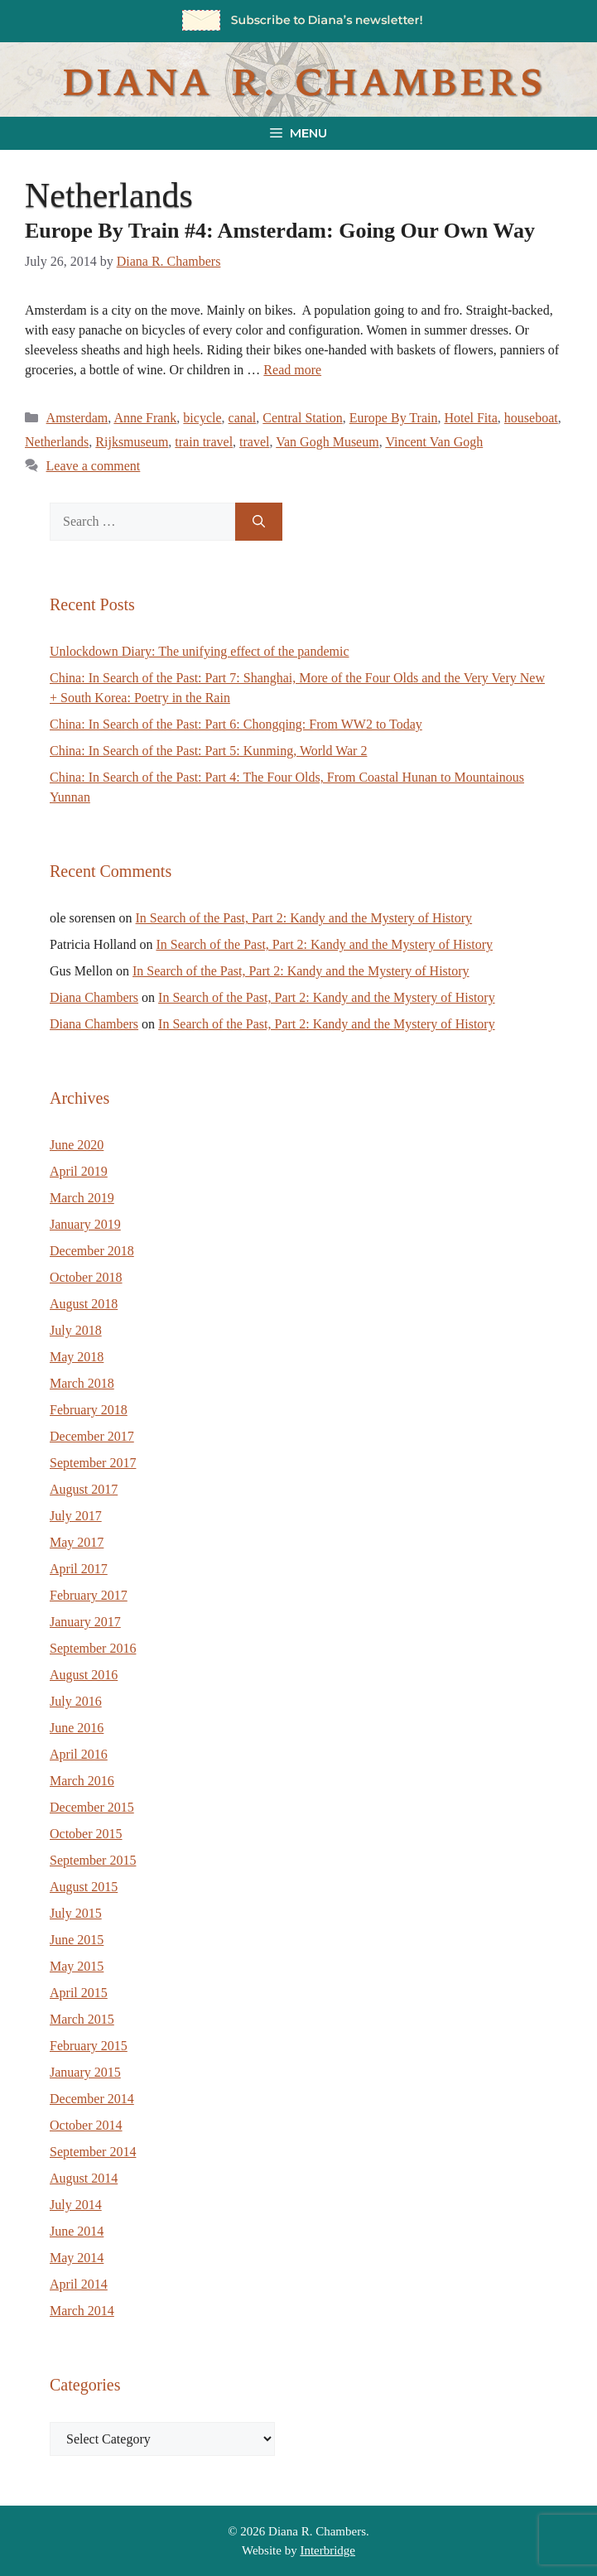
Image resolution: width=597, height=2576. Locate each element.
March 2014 (82, 2311)
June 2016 (77, 1728)
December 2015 (92, 1807)
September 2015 (93, 1860)
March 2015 (82, 2019)
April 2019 (79, 1171)
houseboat (531, 418)
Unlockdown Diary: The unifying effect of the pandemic (199, 651)
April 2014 (79, 2284)
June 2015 (77, 1940)
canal (243, 418)
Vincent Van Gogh (434, 442)
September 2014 (93, 2152)
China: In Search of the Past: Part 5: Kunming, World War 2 (208, 751)
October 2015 (86, 1834)
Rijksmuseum (131, 442)
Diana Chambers (94, 997)
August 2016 (84, 1675)
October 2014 (86, 2125)
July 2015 (76, 1913)
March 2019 (82, 1198)
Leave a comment (93, 466)
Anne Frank (144, 418)
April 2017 (79, 1569)
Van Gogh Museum (327, 442)
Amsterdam (77, 418)
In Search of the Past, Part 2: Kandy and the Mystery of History (304, 918)
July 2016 (76, 1701)
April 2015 (79, 1993)
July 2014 (76, 2205)
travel (254, 442)
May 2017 (77, 1542)
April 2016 (79, 1754)
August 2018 (84, 1304)
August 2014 (84, 2178)
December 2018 (92, 1251)
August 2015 (84, 1887)
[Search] (258, 522)
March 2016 (82, 1781)
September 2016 (93, 1648)
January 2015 (85, 2072)
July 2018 (76, 1330)
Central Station (302, 418)
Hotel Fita (470, 418)
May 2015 (77, 1966)
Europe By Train (393, 418)
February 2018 (89, 1410)
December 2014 (92, 2099)
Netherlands (57, 442)
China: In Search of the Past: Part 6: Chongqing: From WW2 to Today (236, 724)
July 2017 (76, 1516)
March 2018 (82, 1383)
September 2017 (93, 1463)
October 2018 (86, 1277)
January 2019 (85, 1224)
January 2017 (85, 1622)
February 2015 (89, 2046)
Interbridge (327, 2550)
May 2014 (77, 2258)
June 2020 (77, 1145)
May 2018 (77, 1357)
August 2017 (84, 1489)
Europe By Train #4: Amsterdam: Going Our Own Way (280, 231)
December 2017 (92, 1436)
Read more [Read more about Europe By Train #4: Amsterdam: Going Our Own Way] (292, 370)
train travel (204, 442)
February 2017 (89, 1595)
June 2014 (77, 2231)
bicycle (202, 418)
